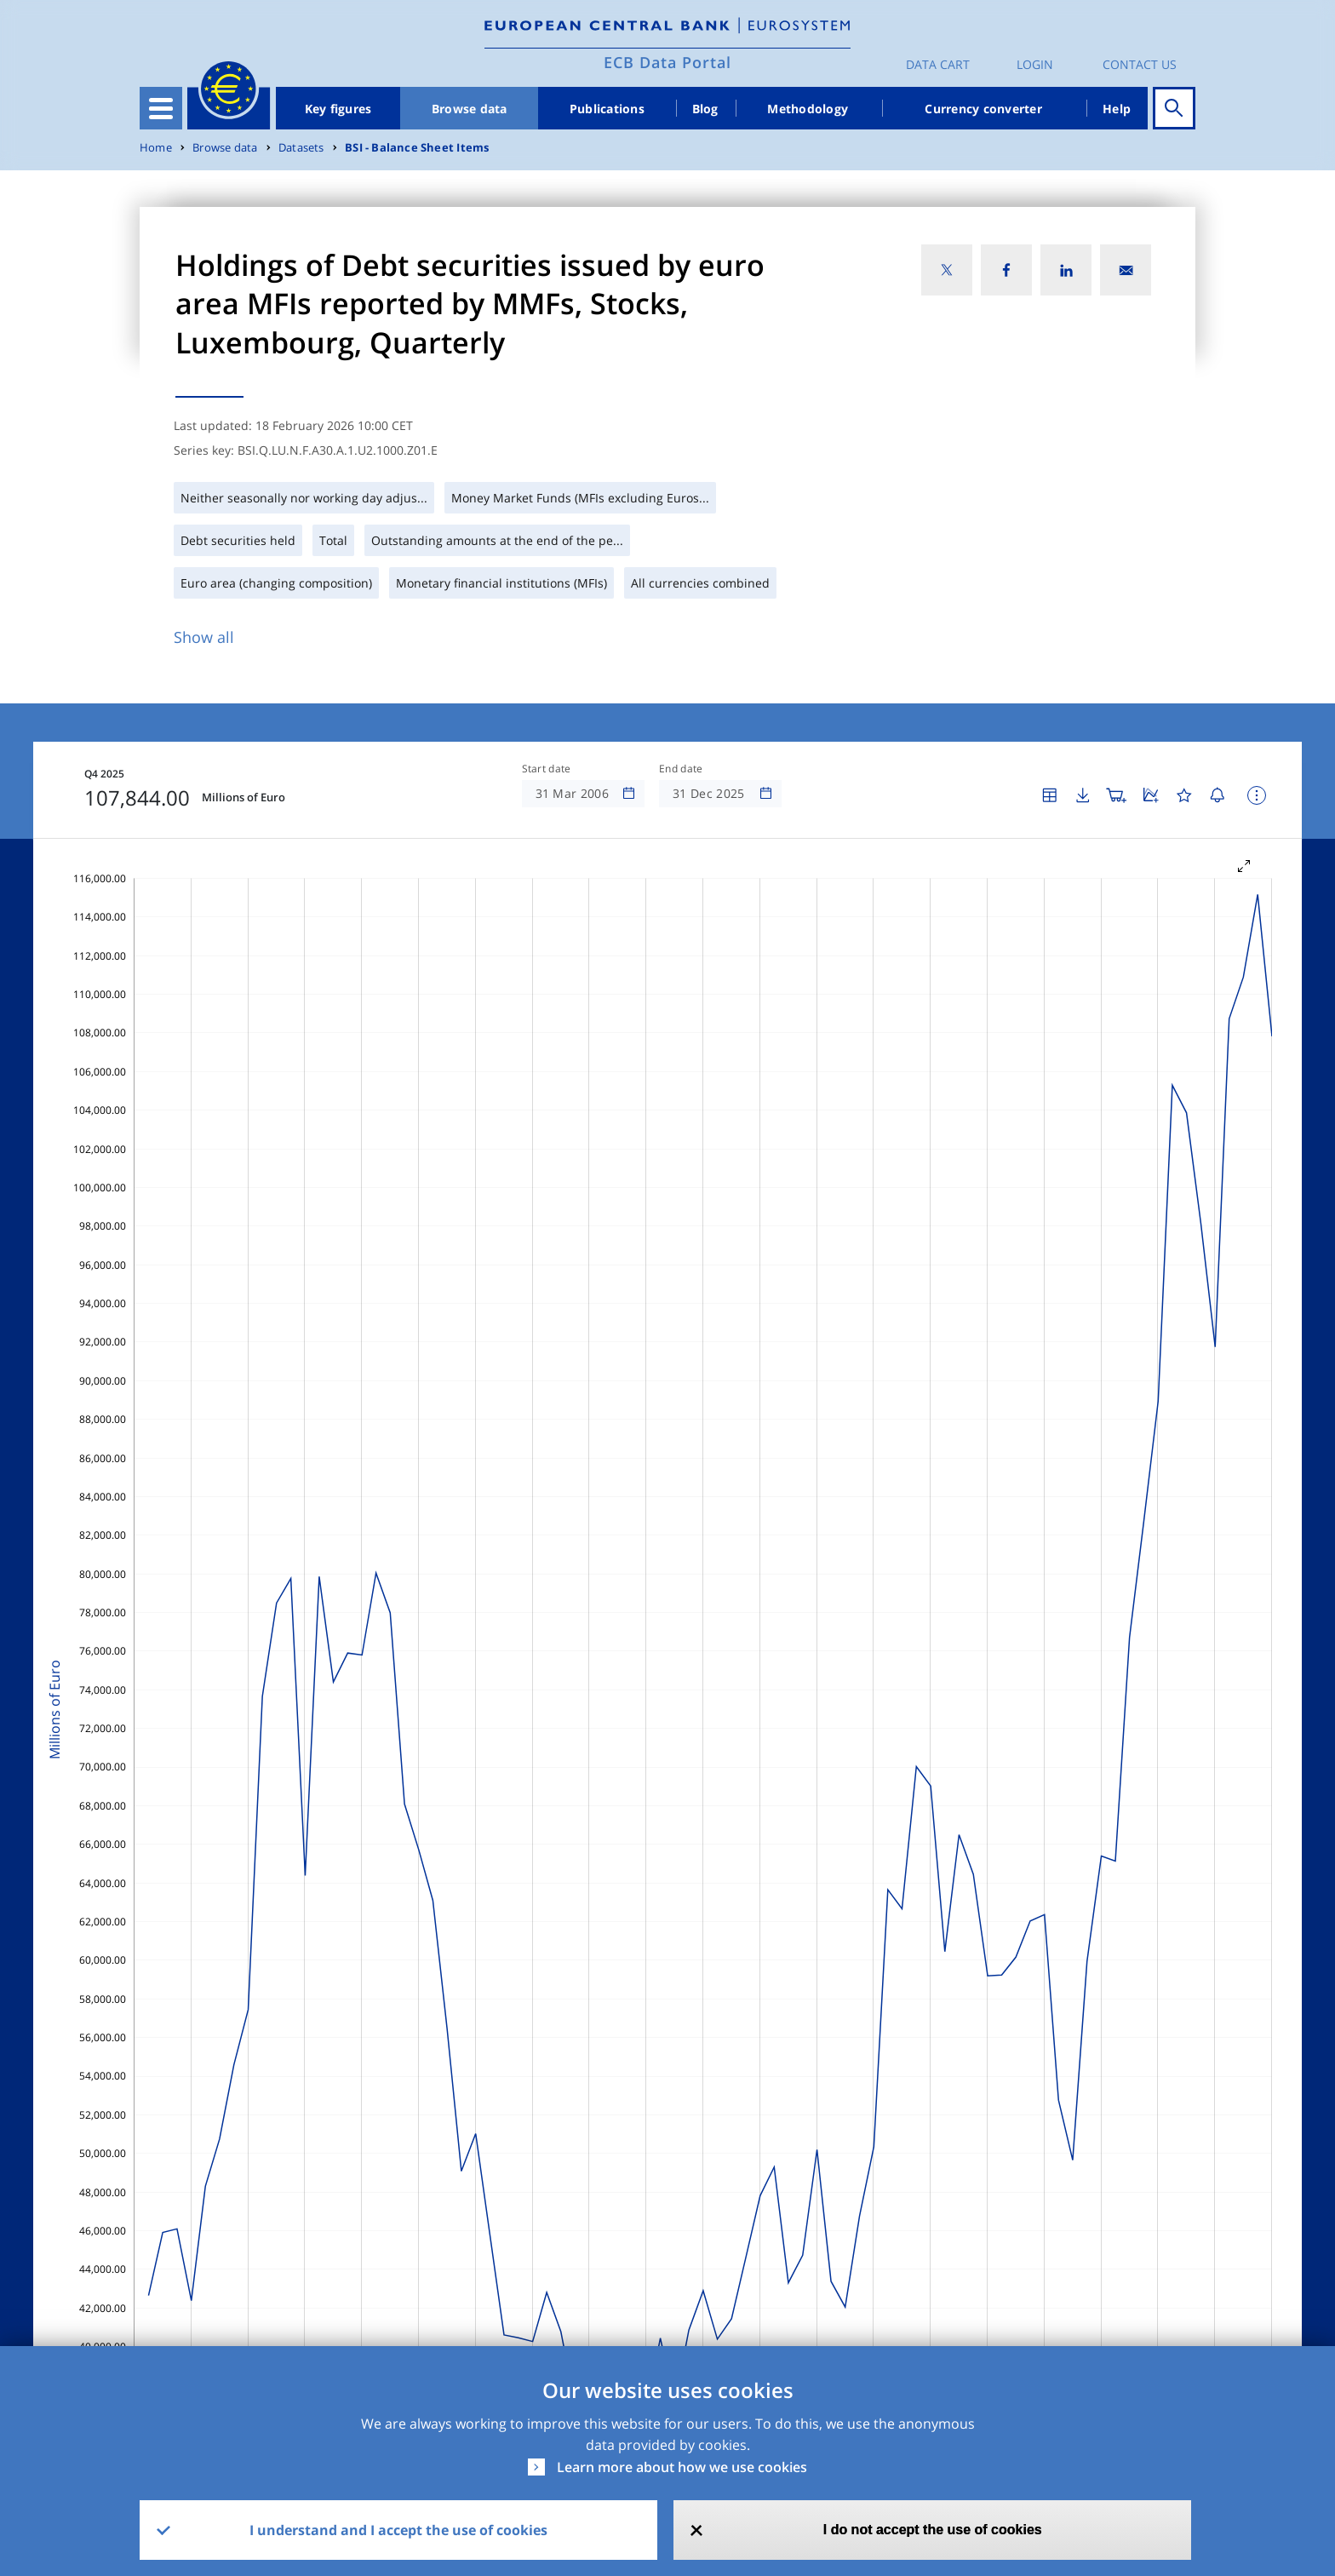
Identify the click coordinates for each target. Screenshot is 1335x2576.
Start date (546, 769)
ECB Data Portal (667, 62)
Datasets (301, 148)
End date (681, 769)
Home (156, 148)
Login (1035, 64)
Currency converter (983, 108)
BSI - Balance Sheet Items (417, 148)
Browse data (469, 108)
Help (1117, 108)
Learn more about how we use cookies (682, 2467)
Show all (204, 637)
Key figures (338, 108)
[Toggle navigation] (161, 108)
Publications (607, 108)
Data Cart (938, 64)
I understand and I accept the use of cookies (398, 2530)
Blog (705, 108)
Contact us (1140, 64)
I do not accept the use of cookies (932, 2529)
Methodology (807, 108)
